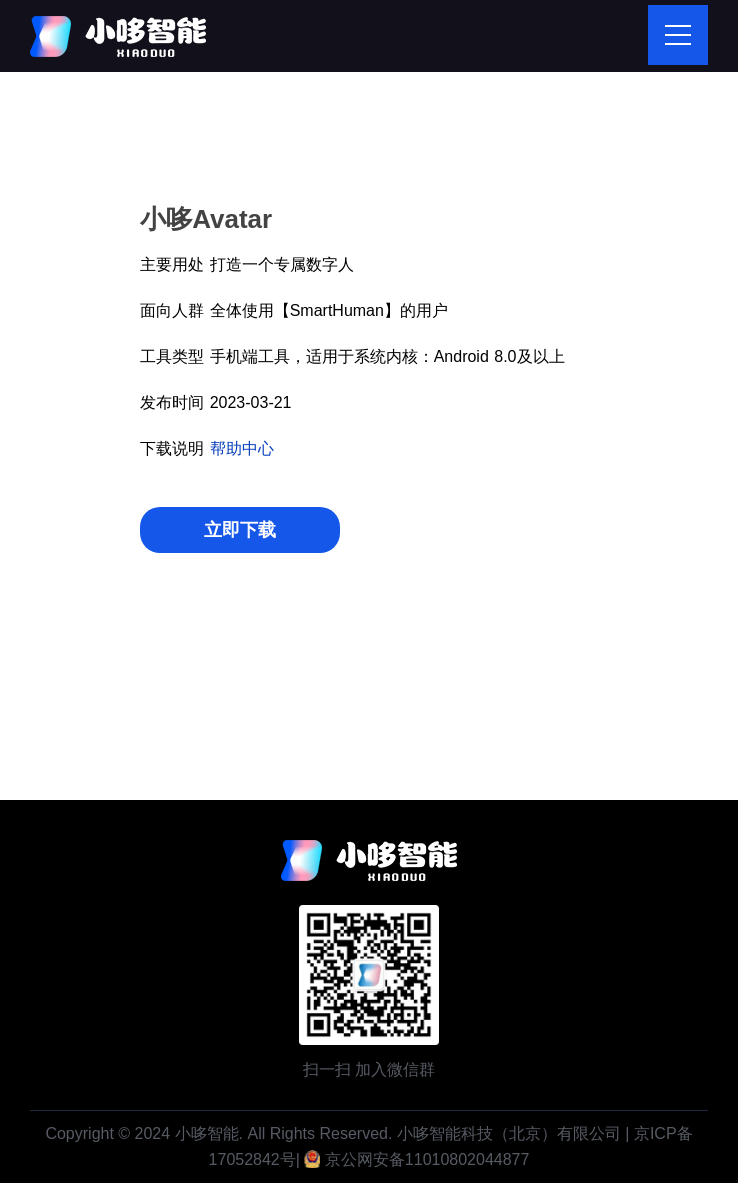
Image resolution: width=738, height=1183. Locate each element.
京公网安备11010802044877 (427, 1159)
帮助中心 (242, 448)
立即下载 (240, 530)
